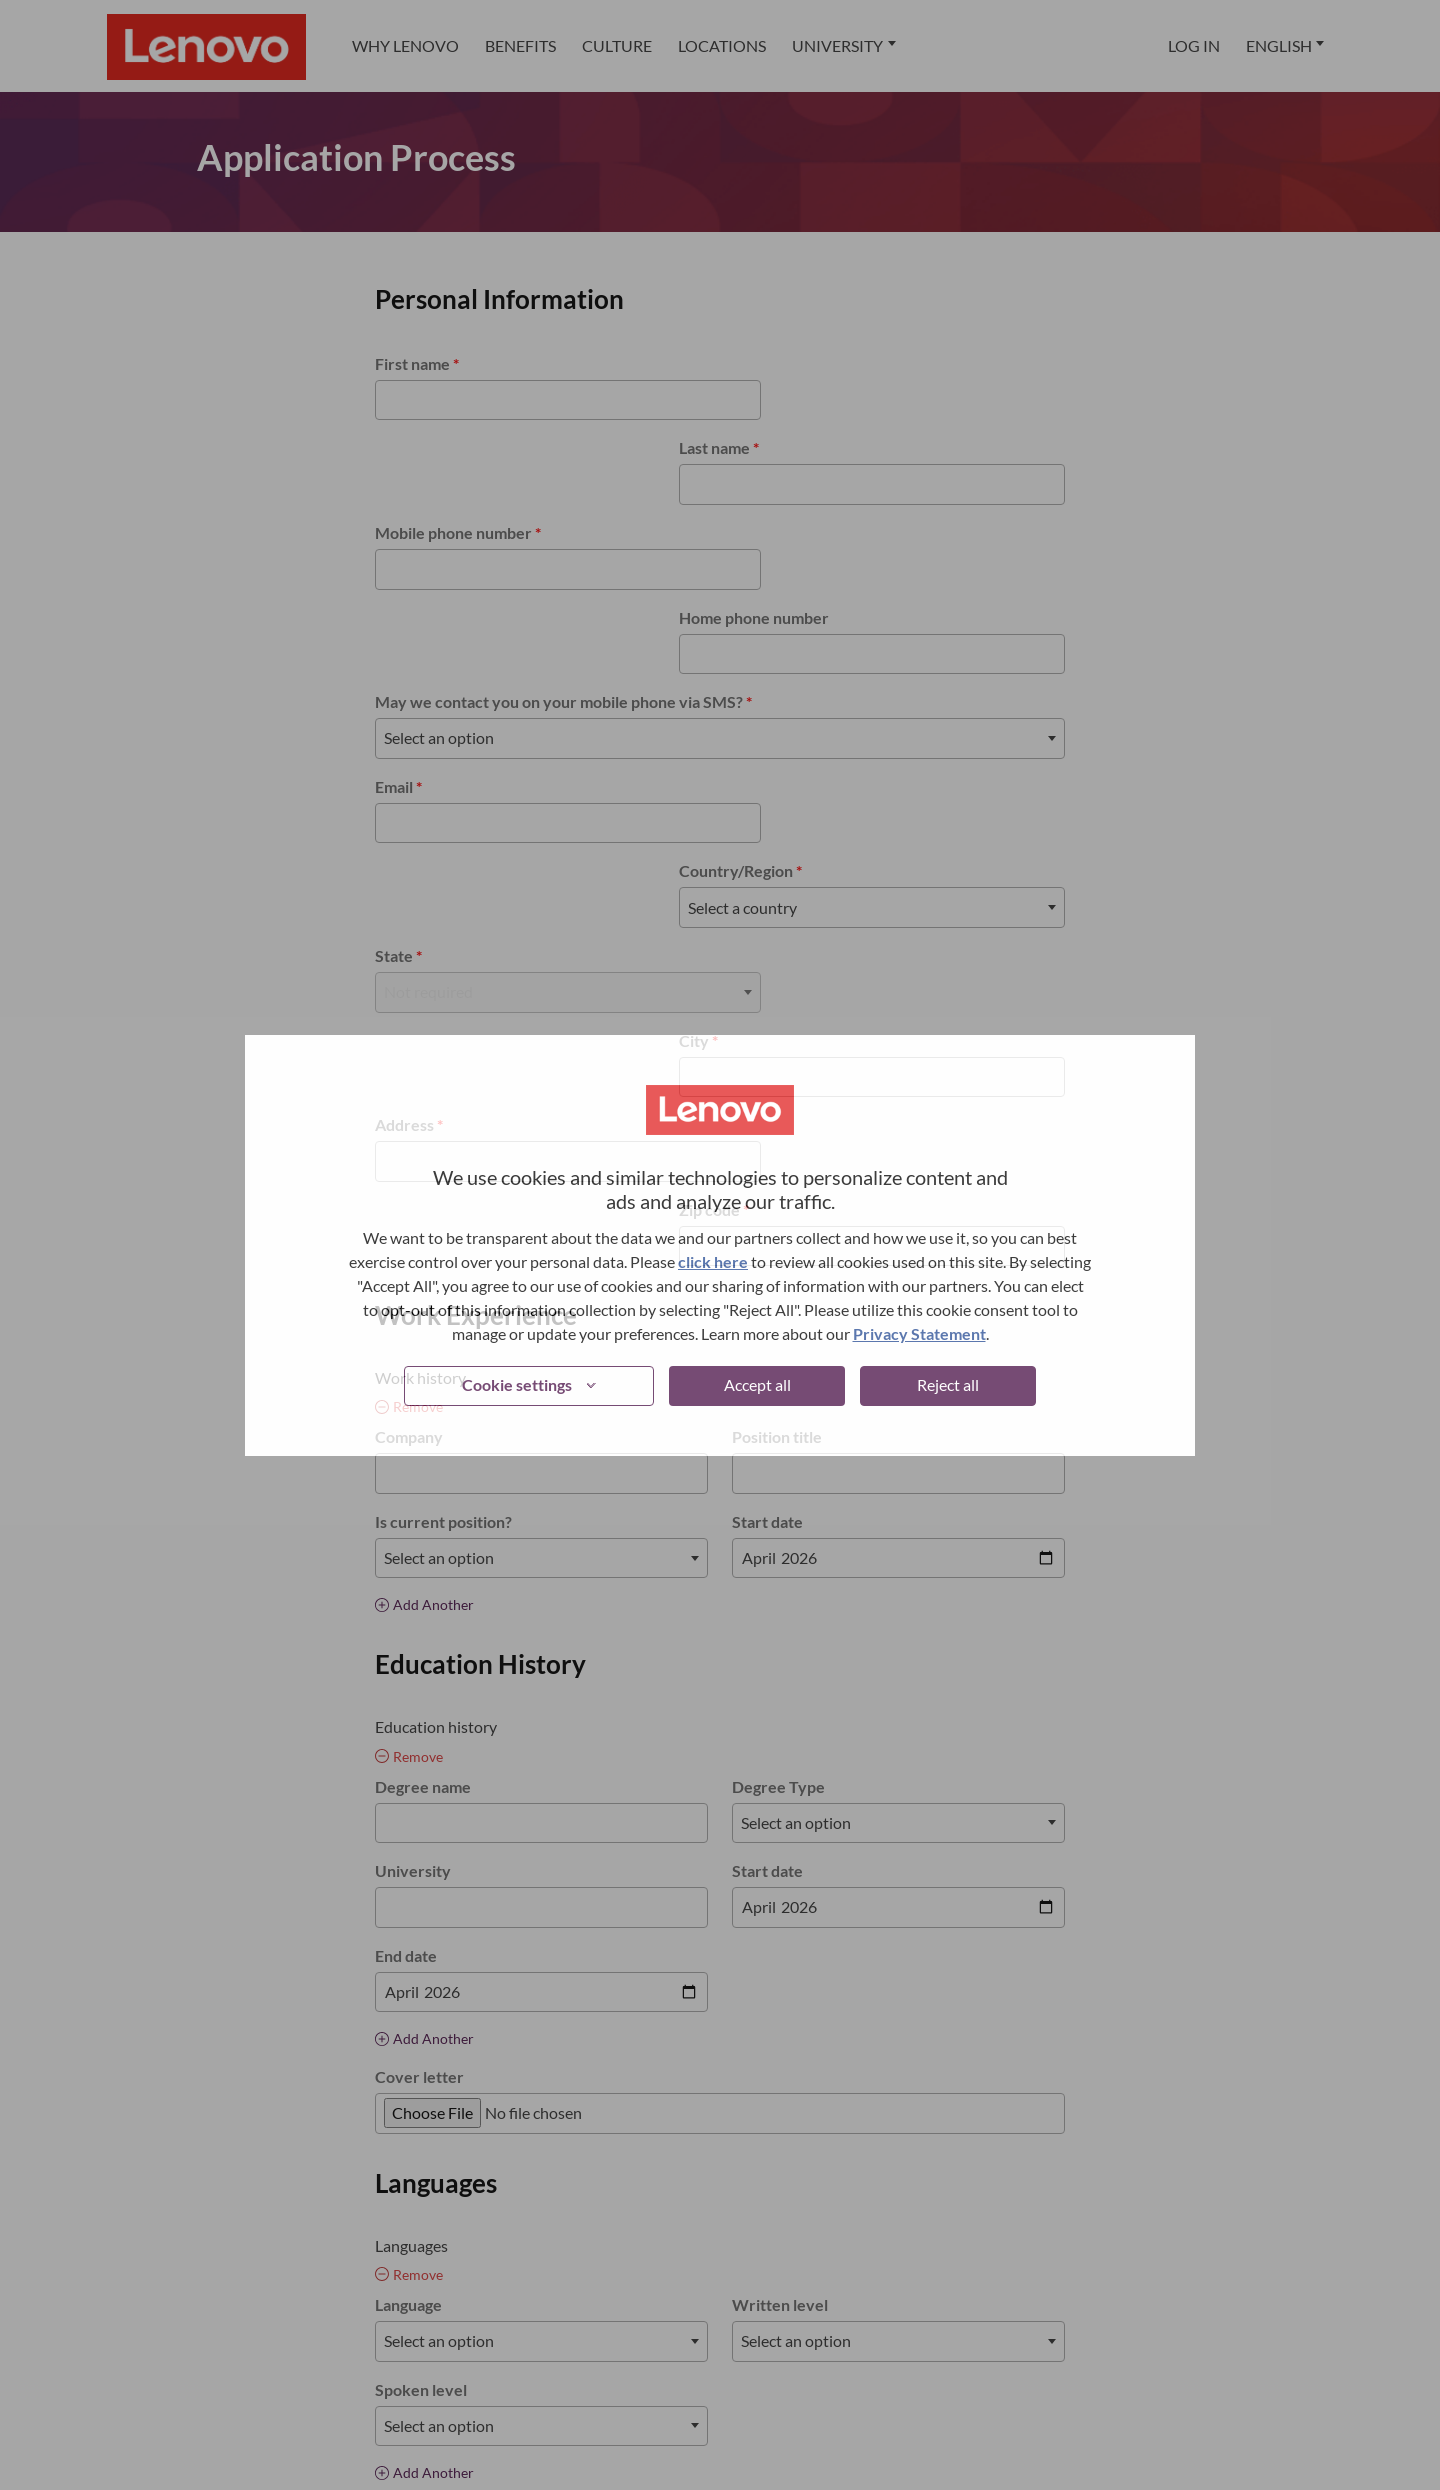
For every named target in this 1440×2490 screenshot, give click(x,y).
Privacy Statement (919, 1333)
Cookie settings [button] (517, 1384)
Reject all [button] (948, 1384)
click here (713, 1261)
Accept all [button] (757, 1384)
